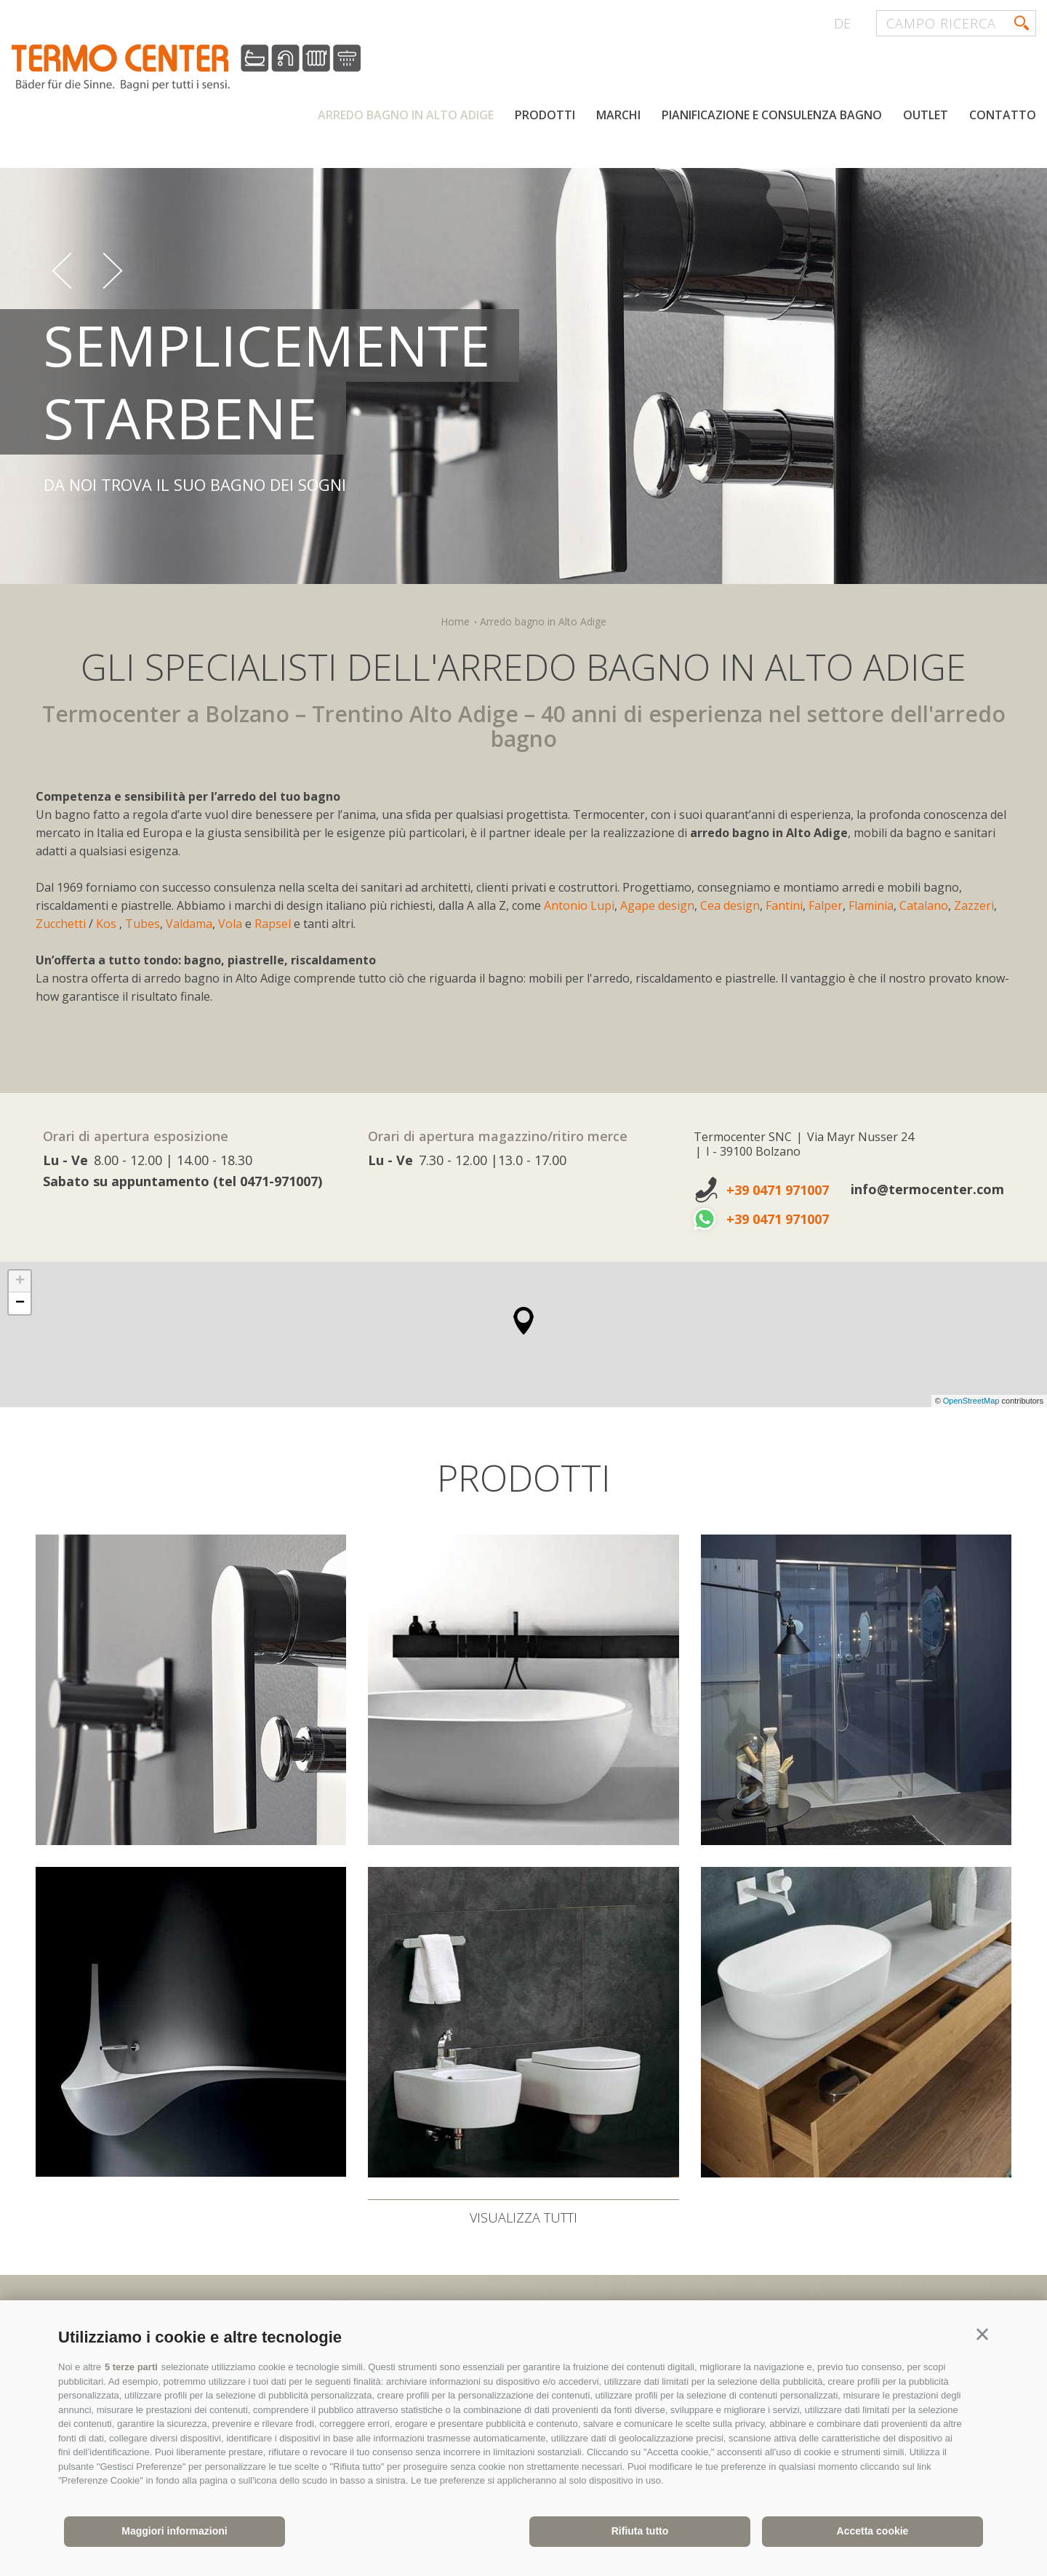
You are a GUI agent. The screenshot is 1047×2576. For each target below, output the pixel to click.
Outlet (925, 115)
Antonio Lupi (579, 905)
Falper (826, 905)
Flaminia (871, 905)
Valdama (189, 924)
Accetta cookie (873, 2531)
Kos (107, 924)
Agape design (657, 905)
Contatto (1002, 115)
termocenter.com (186, 68)
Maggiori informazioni (174, 2531)
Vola (231, 924)
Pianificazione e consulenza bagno (772, 115)
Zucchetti (61, 924)
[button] (982, 2334)
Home (455, 621)
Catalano (923, 905)
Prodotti (545, 115)
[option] (523, 352)
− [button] (20, 1303)
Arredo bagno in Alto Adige (406, 115)
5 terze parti (131, 2366)
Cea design (730, 905)
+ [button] (20, 1281)
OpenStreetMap (972, 1400)
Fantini (784, 905)
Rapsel (274, 924)
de (842, 23)
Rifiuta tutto (640, 2531)
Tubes (142, 924)
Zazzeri (974, 905)
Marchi (618, 115)
